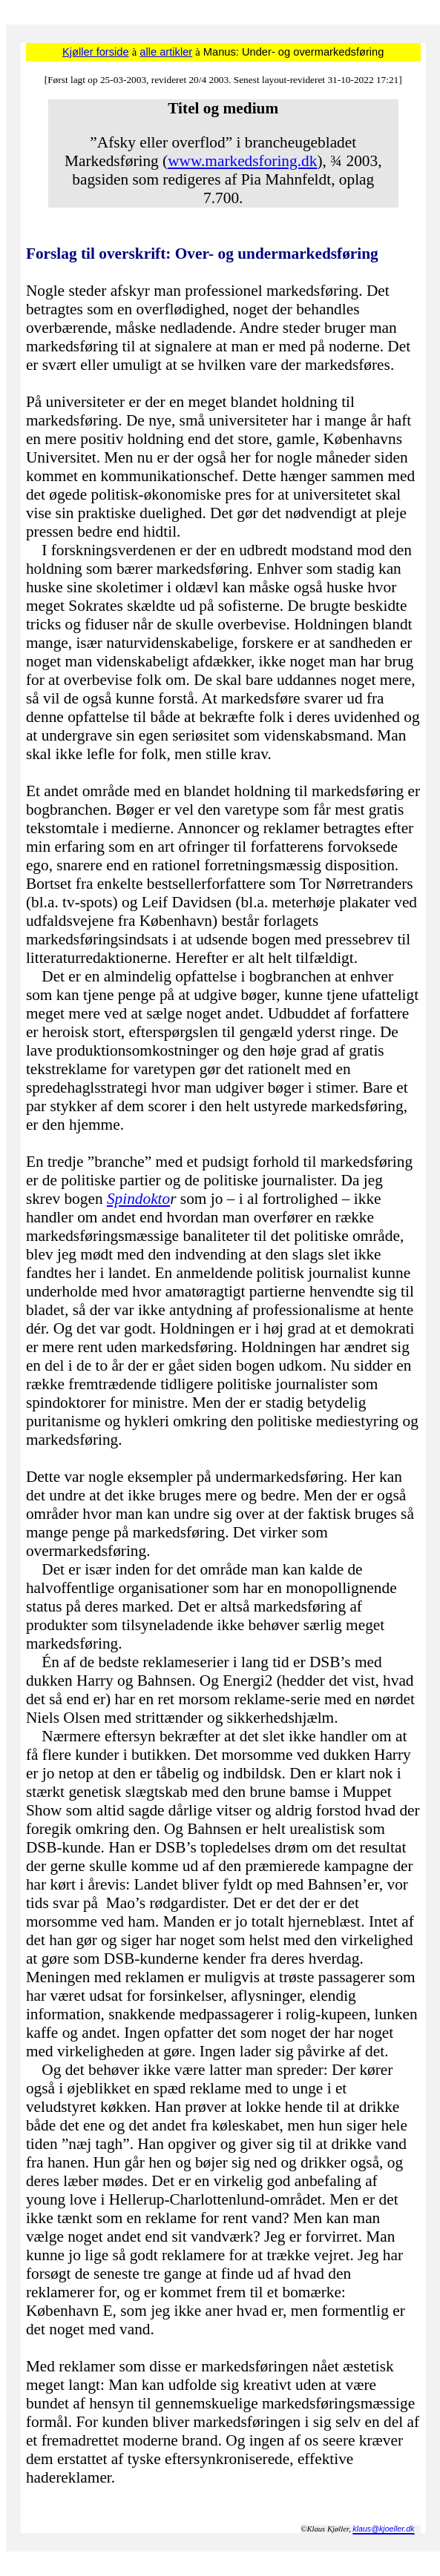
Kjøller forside (95, 52)
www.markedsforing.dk (242, 161)
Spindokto (138, 1199)
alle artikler (165, 52)
